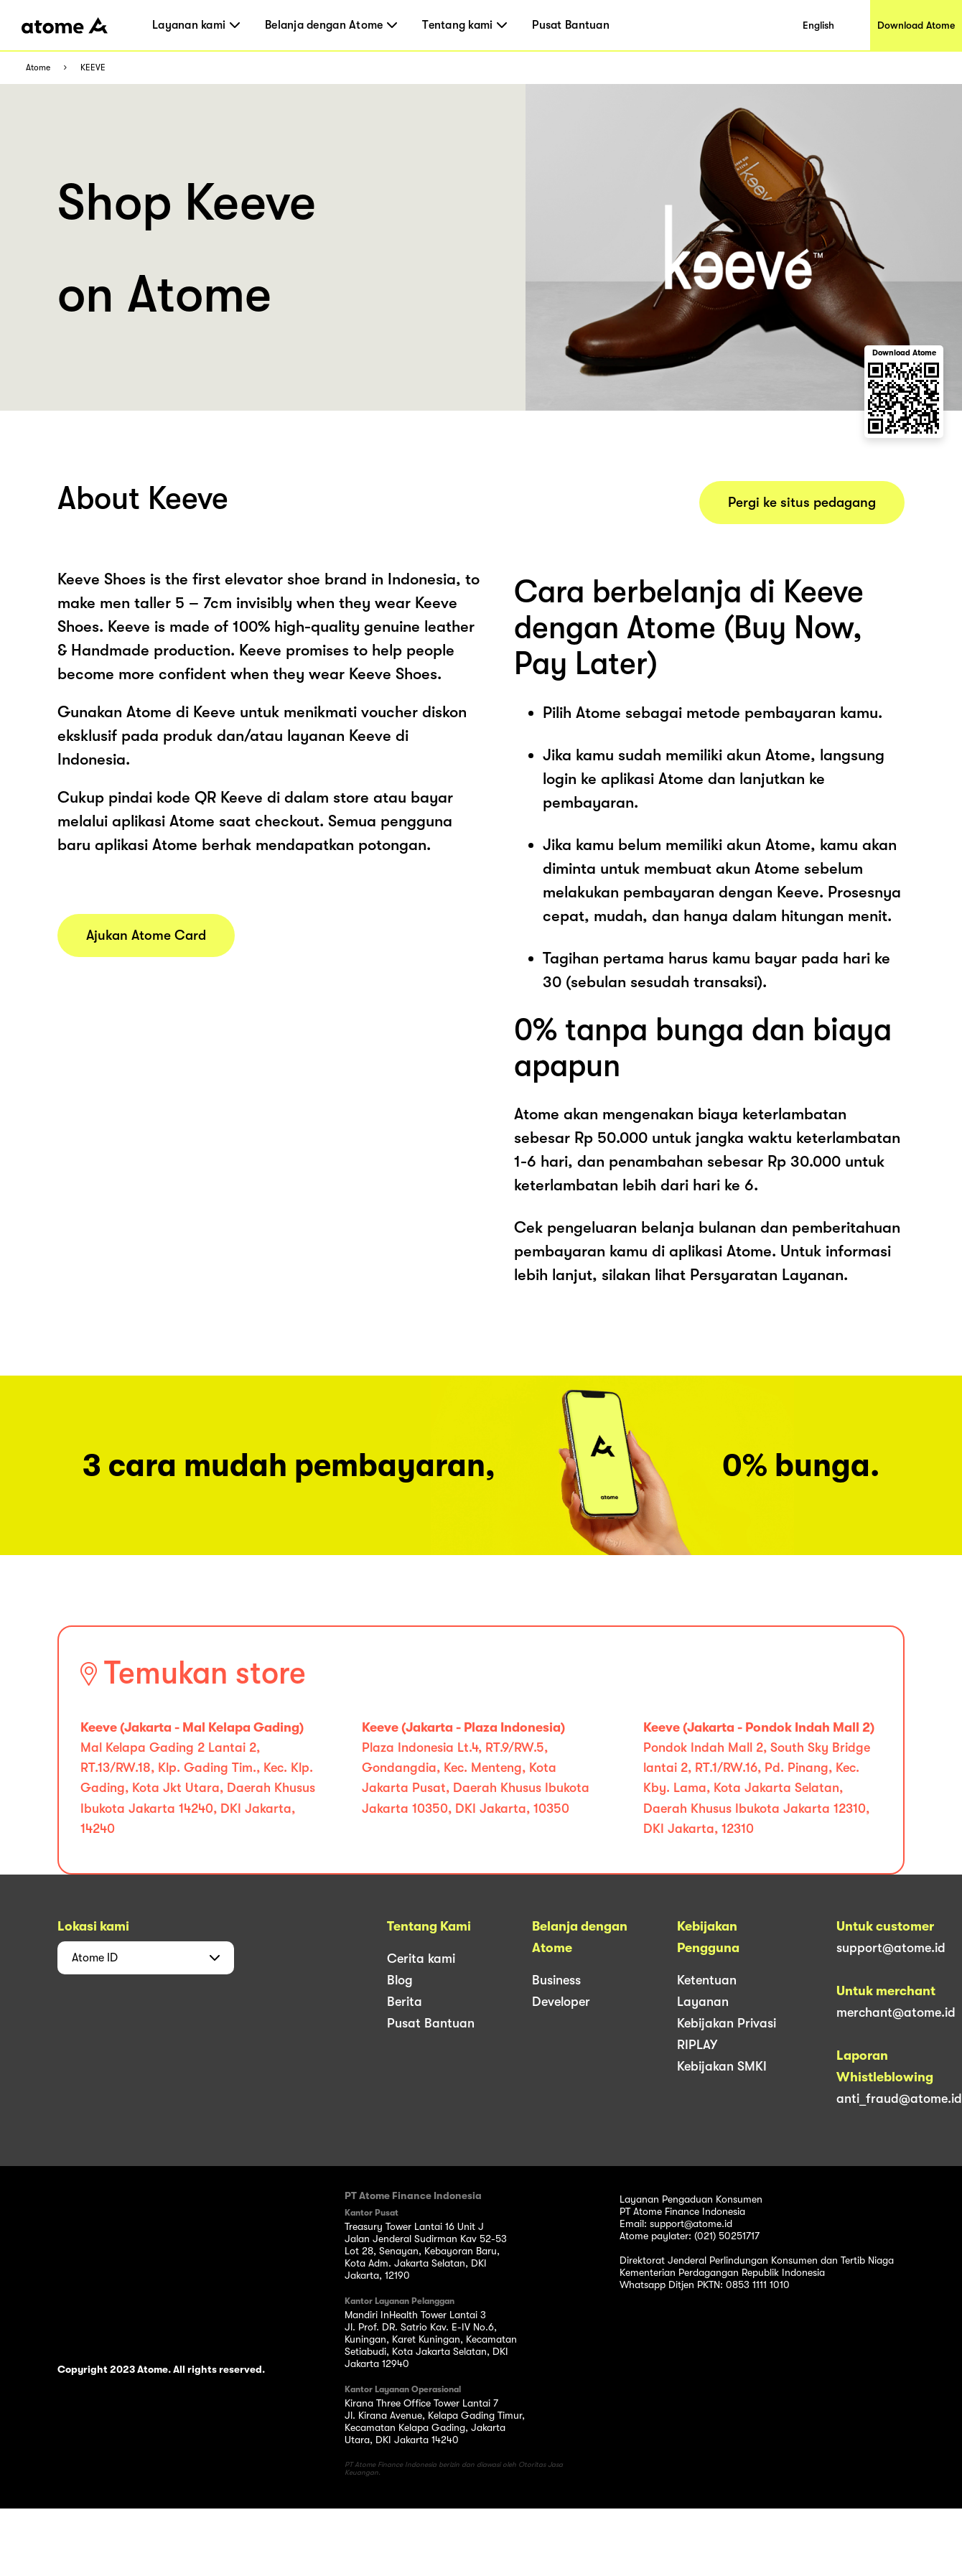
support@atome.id (890, 1948)
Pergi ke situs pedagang (802, 502)
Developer (561, 2001)
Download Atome (916, 25)
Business (556, 1980)
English (818, 25)
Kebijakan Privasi (726, 2023)
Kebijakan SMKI (722, 2066)
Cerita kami (421, 1958)
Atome (38, 68)
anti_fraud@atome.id (899, 2098)
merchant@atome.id (896, 2012)
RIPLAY (697, 2045)
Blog (400, 1980)
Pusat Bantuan (570, 25)
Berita (404, 2001)
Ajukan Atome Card (146, 935)
